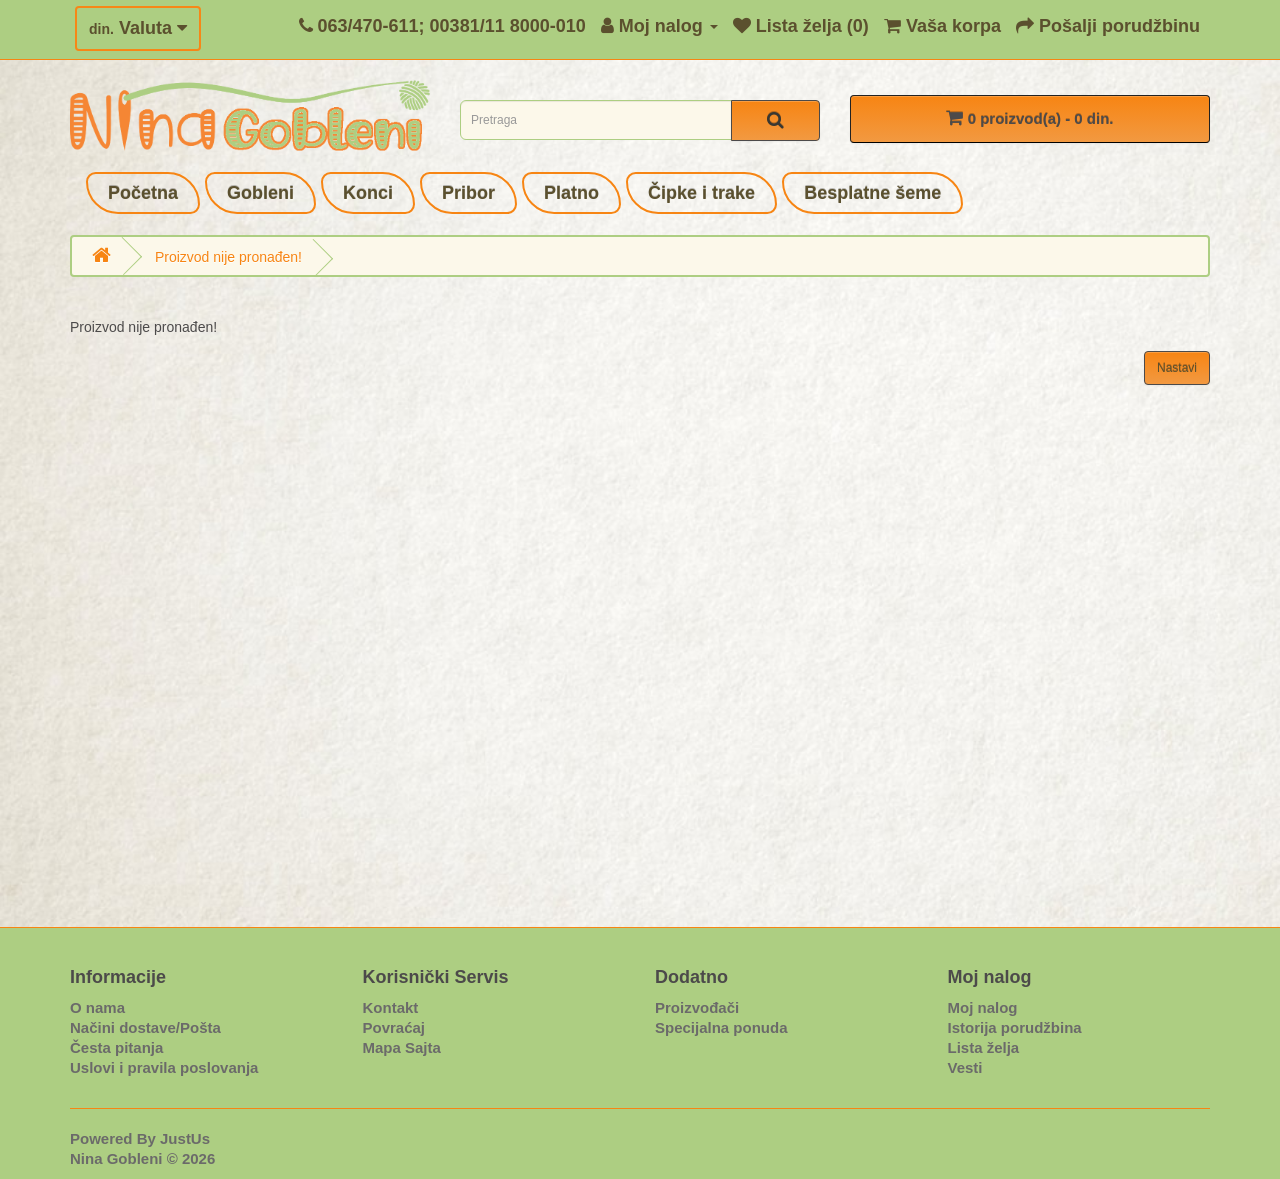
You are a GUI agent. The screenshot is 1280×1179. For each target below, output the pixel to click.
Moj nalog (983, 1007)
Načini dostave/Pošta (145, 1027)
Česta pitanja (116, 1047)
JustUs (185, 1138)
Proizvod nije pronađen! (228, 257)
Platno (571, 193)
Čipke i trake (701, 193)
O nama (97, 1007)
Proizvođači (697, 1007)
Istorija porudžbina (1015, 1027)
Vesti (965, 1067)
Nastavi (1177, 368)
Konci (368, 193)
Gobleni (260, 193)
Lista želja (984, 1047)
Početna (143, 193)
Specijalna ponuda (721, 1027)
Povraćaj (394, 1027)
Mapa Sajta (402, 1047)
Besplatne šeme (872, 193)
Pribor (468, 193)
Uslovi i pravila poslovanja (164, 1067)
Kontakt (391, 1007)
